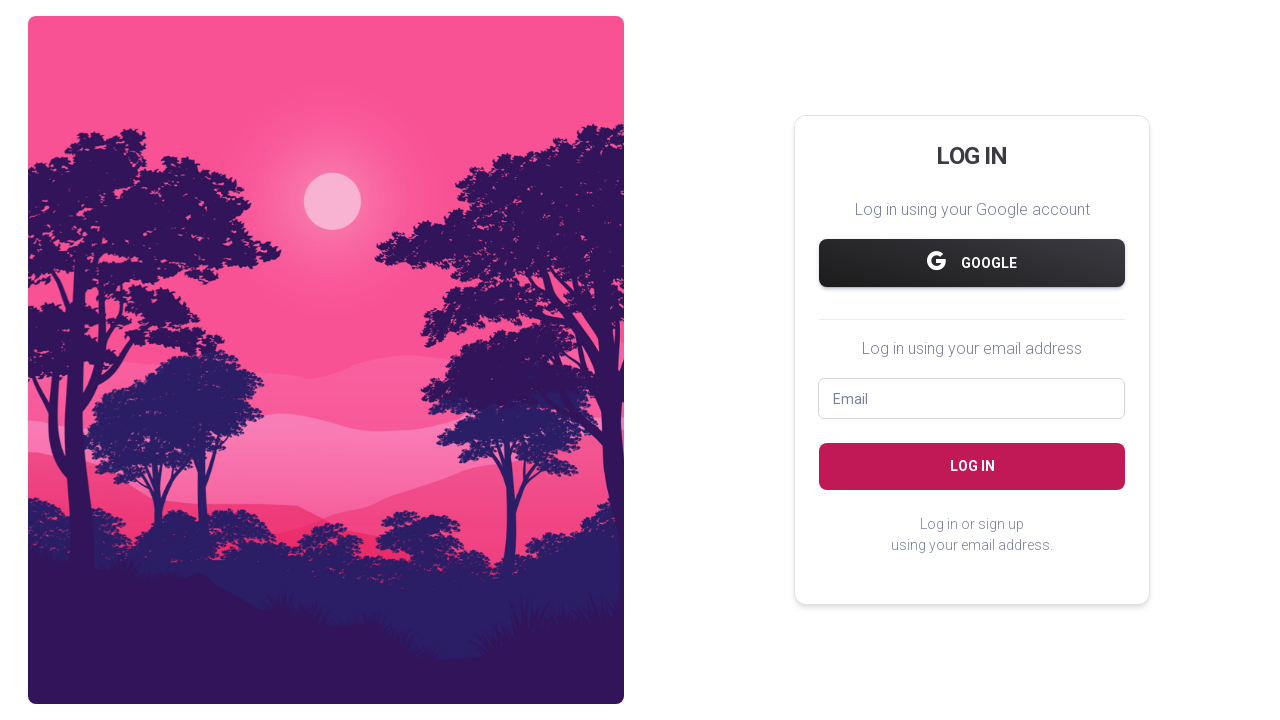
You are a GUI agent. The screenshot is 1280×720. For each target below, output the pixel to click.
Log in (972, 466)
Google (972, 261)
